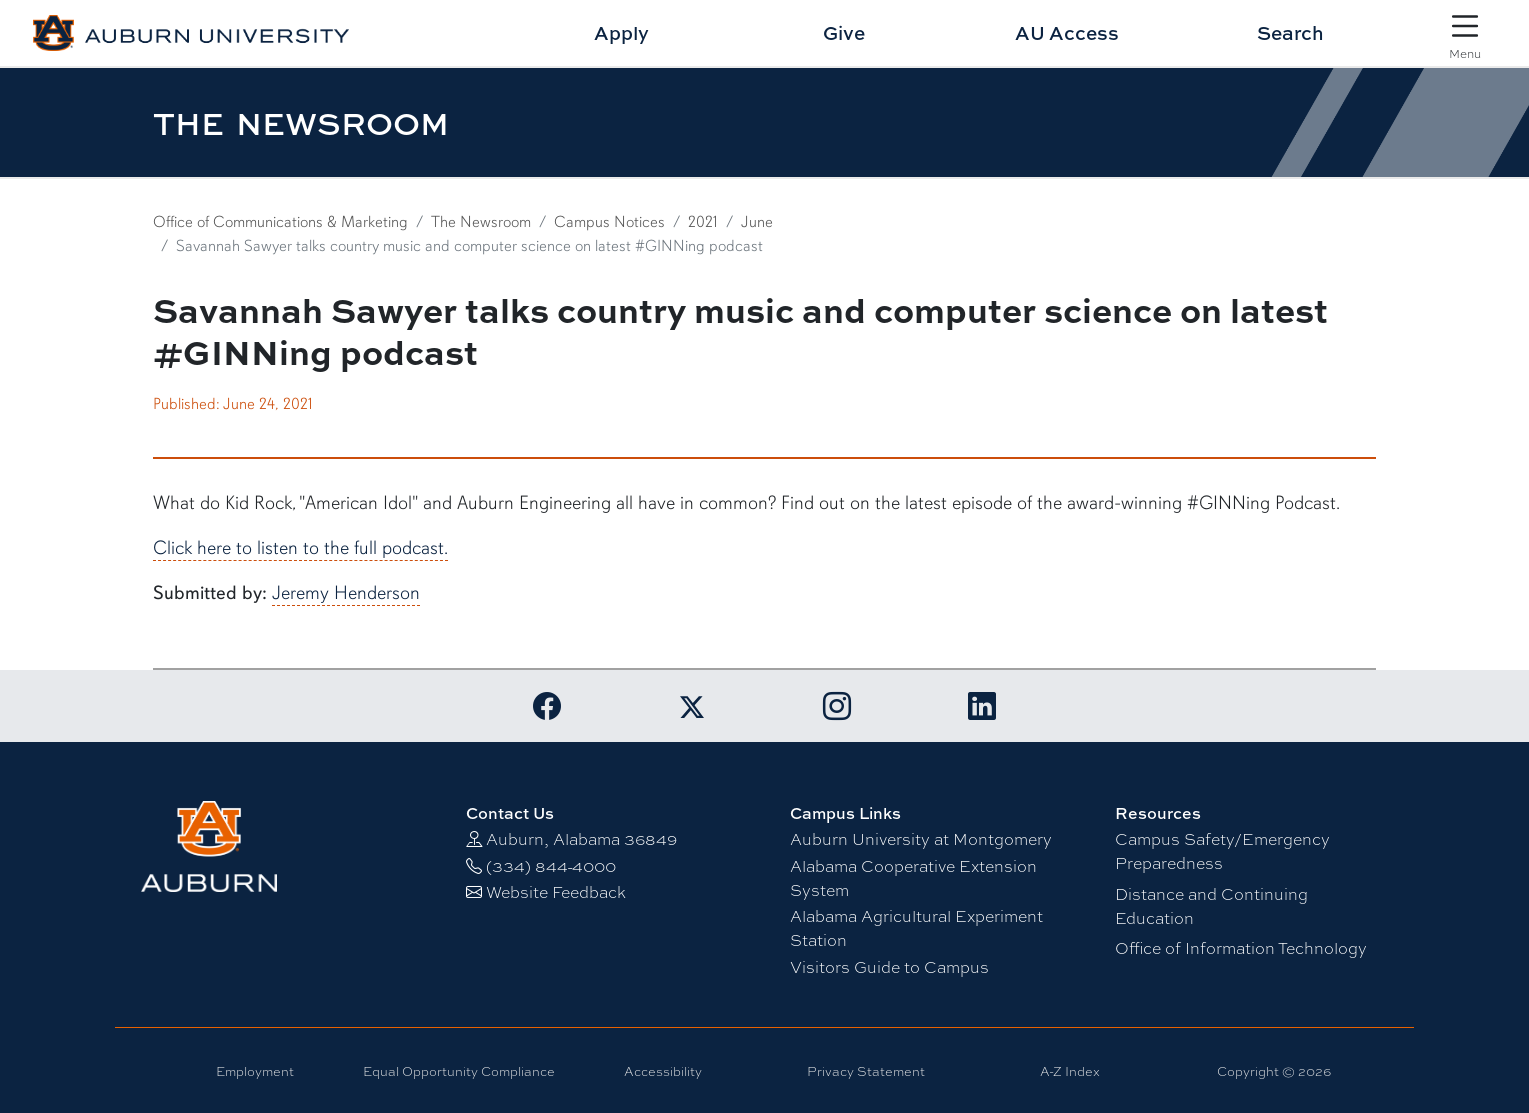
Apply (621, 32)
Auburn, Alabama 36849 (581, 839)
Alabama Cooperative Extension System (913, 878)
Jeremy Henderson (346, 593)
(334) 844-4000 (551, 866)
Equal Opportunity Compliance (459, 1071)
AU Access (1067, 32)
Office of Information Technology (1241, 948)
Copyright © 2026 (1274, 1071)
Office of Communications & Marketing (280, 222)
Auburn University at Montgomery (921, 839)
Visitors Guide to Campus (889, 967)
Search (1290, 32)
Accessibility (663, 1071)
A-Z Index (1070, 1071)
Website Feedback (556, 892)
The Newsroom (481, 222)
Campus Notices (609, 222)
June (757, 222)
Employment (255, 1071)
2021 (703, 222)
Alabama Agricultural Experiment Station (916, 928)
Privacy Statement (866, 1071)
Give (844, 32)
